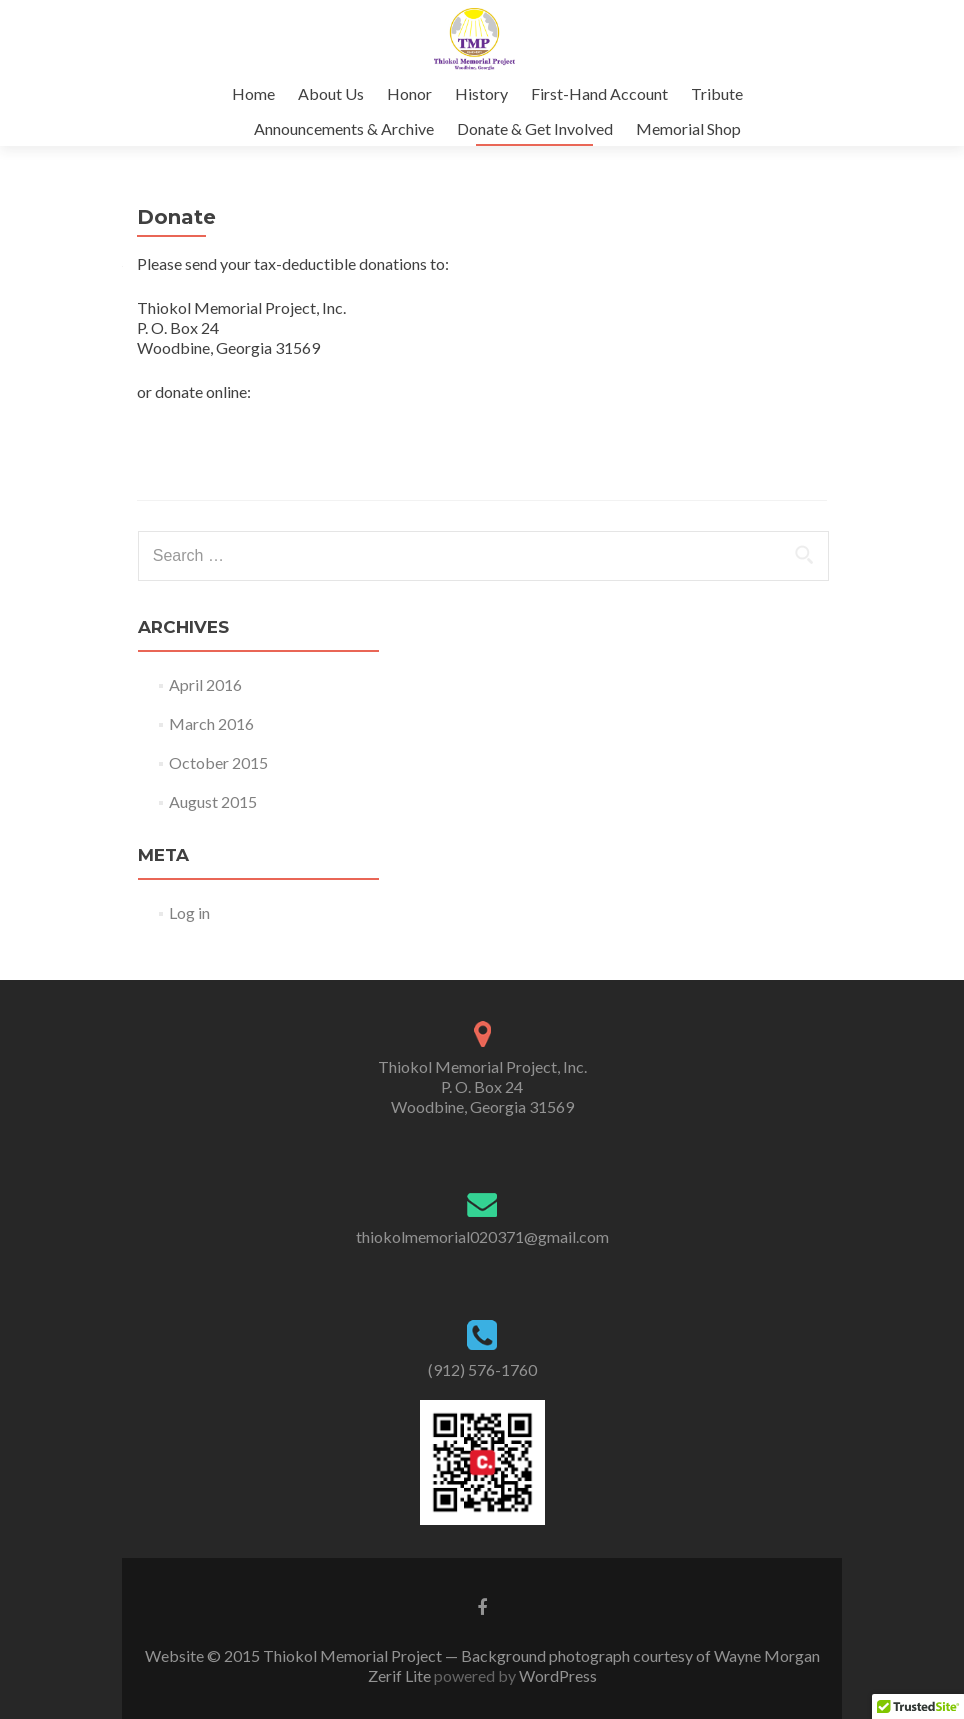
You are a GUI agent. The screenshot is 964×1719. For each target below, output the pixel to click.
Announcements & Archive (344, 128)
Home (253, 93)
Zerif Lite (401, 1675)
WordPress (556, 1675)
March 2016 (211, 723)
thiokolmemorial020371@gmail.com (482, 1236)
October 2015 (218, 762)
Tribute (717, 93)
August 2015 (213, 801)
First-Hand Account (599, 93)
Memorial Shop (688, 128)
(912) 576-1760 (482, 1369)
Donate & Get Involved (535, 128)
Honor (409, 93)
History (481, 93)
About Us (331, 93)
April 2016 (205, 684)
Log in (189, 912)
